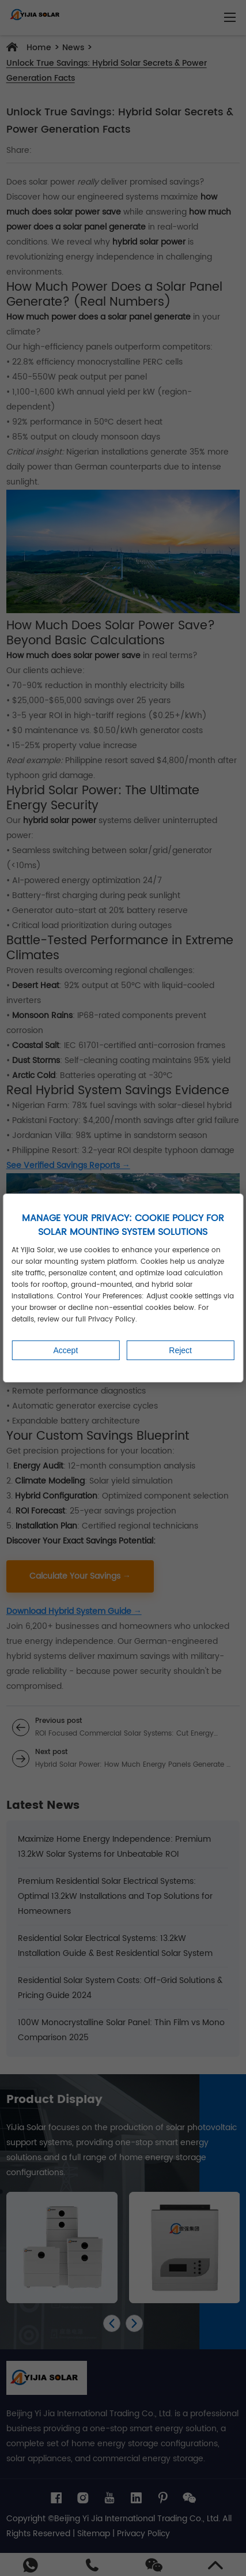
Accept (65, 1350)
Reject (180, 1350)
